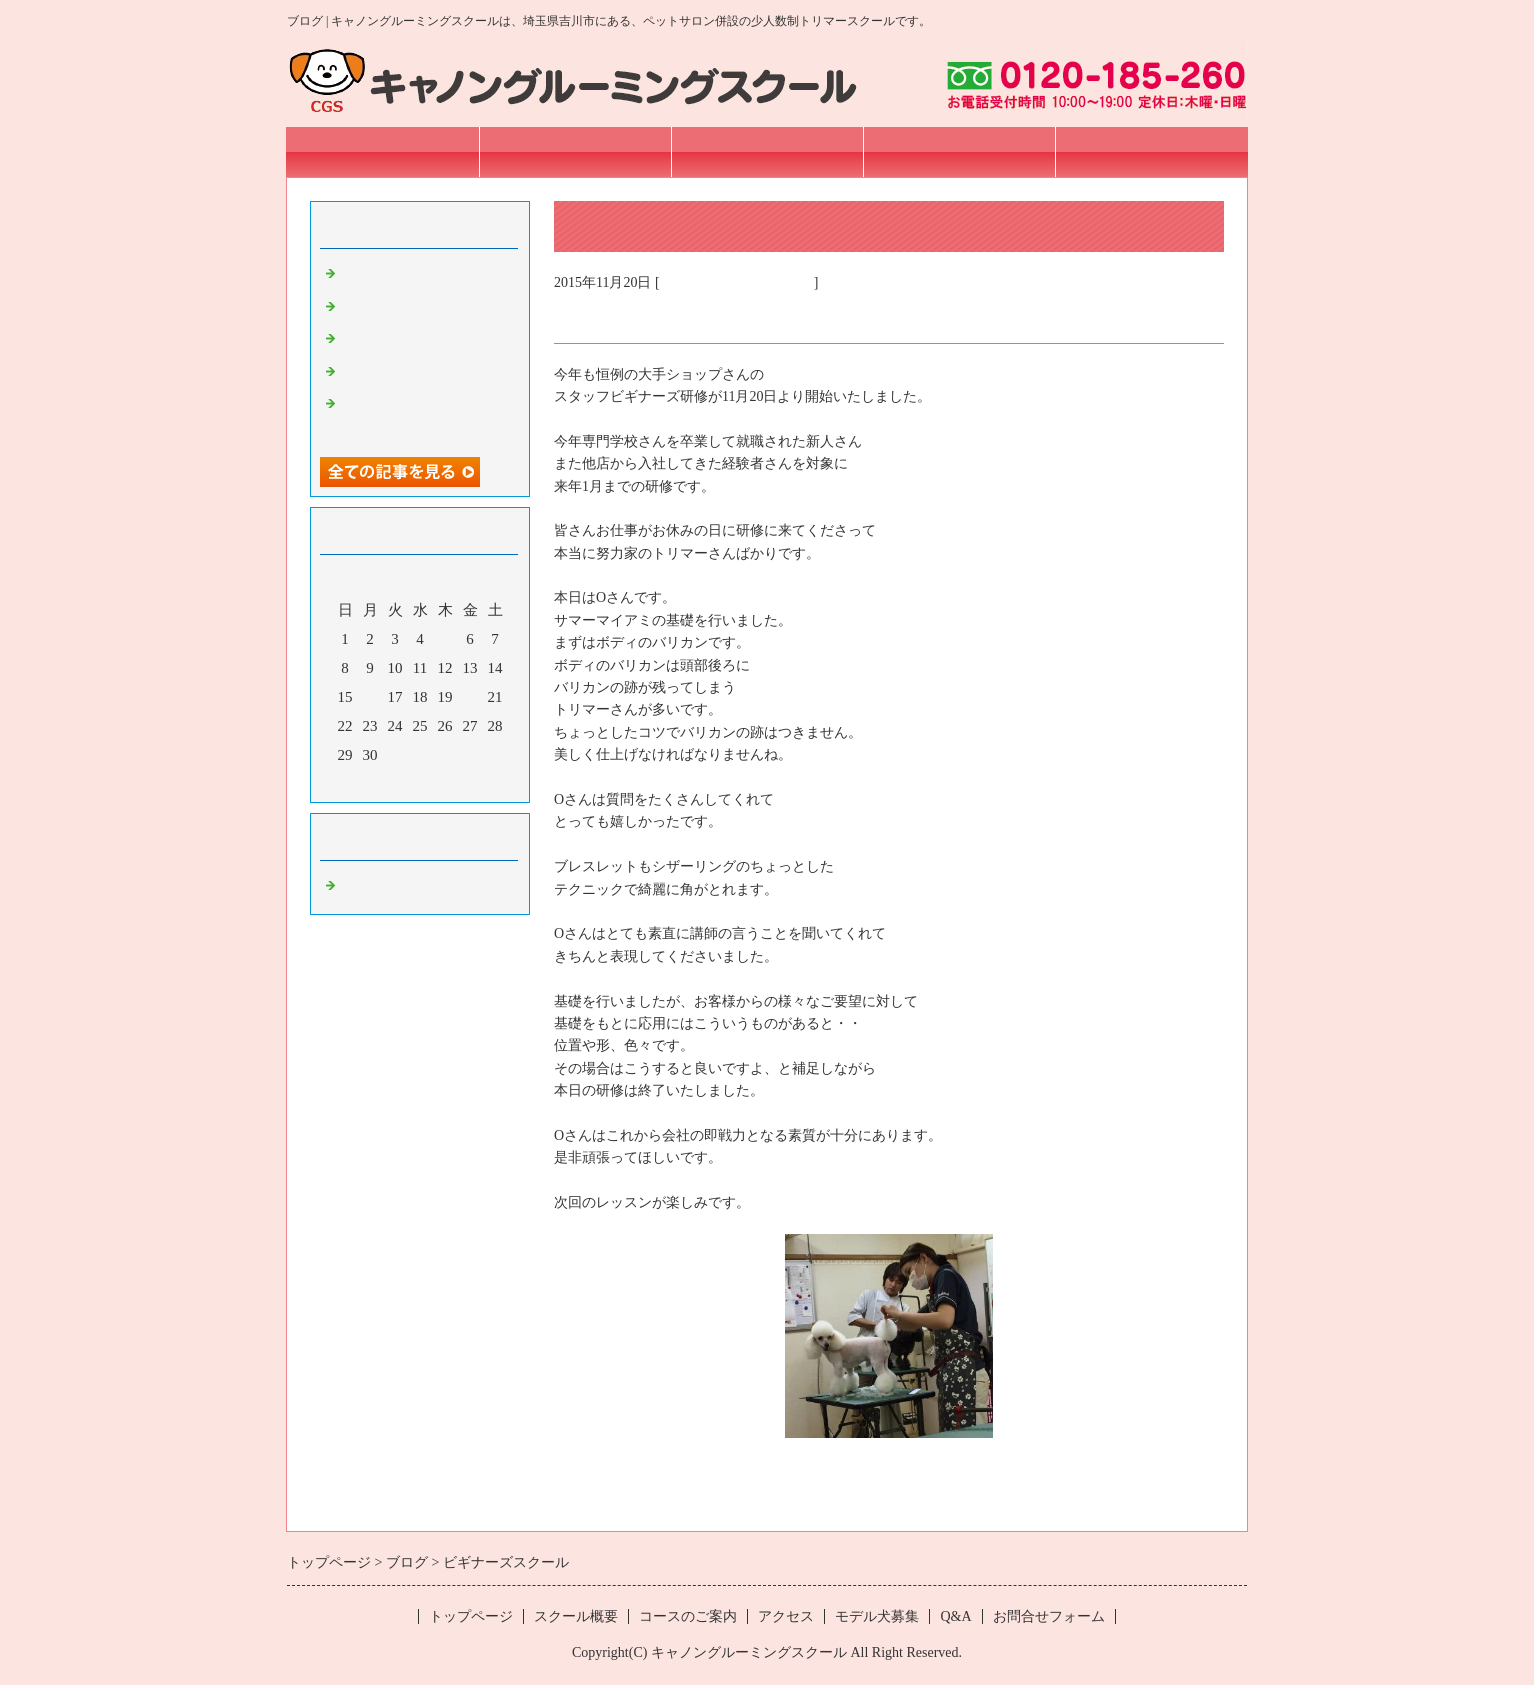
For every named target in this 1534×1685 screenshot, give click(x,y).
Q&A (955, 1616)
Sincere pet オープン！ (413, 274)
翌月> (458, 782)
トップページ (383, 151)
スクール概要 (575, 151)
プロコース (377, 307)
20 (470, 697)
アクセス (959, 151)
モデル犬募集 (877, 1616)
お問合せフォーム (1151, 151)
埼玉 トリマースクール (737, 282)
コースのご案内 (767, 151)
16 (370, 697)
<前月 (382, 782)
